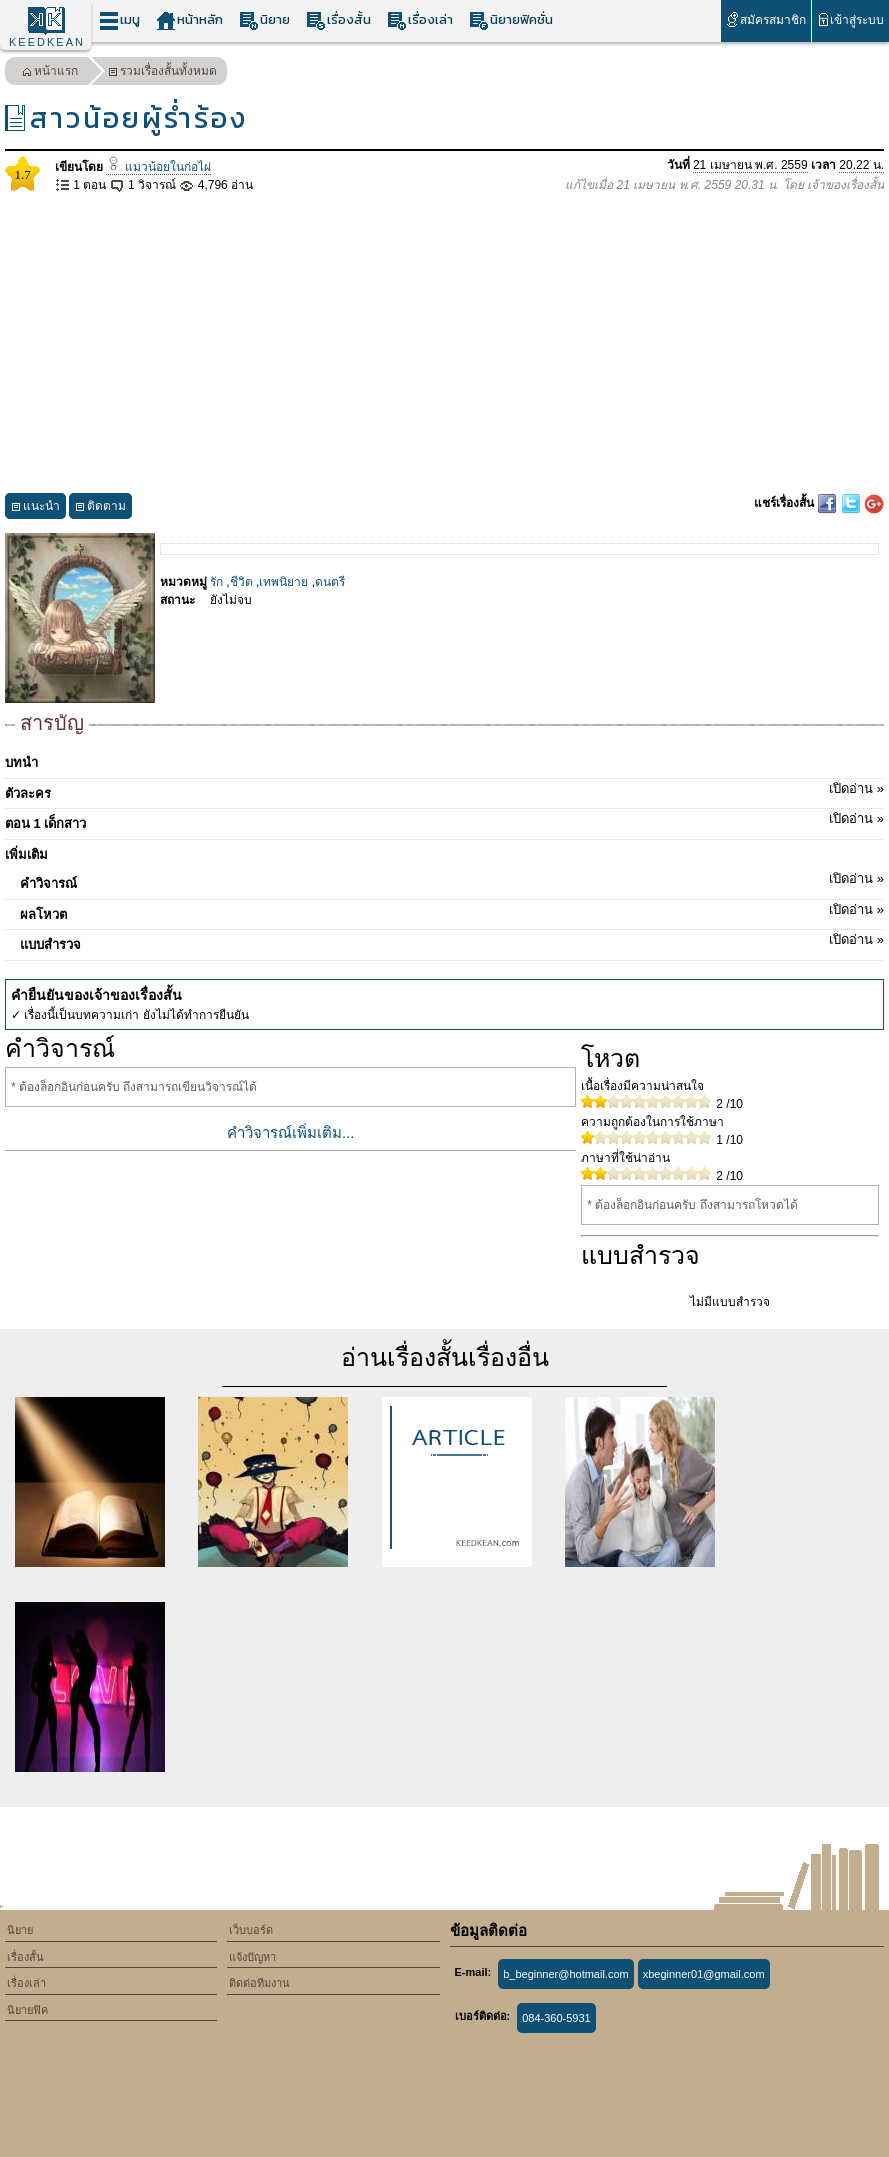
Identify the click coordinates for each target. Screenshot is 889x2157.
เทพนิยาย (283, 582)
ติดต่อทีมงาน (259, 1983)
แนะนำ (35, 508)
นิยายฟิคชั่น (511, 20)
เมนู (119, 20)
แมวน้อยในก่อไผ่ (158, 167)
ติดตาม (100, 508)
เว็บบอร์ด (251, 1930)
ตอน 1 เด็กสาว (444, 820)
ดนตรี (330, 582)
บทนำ (21, 762)
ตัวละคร (444, 790)
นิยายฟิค (27, 2010)
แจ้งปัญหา (252, 1957)
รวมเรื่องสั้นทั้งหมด (162, 73)
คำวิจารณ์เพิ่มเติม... (291, 1132)
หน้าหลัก (189, 20)
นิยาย (264, 20)
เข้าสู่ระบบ (850, 19)
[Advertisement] (444, 344)
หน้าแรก (50, 73)
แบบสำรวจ (452, 941)
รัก (216, 582)
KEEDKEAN (47, 42)
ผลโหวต (452, 911)
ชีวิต (241, 582)
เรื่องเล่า (420, 20)
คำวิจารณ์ (452, 880)
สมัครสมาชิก (765, 19)
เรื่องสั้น (338, 20)
